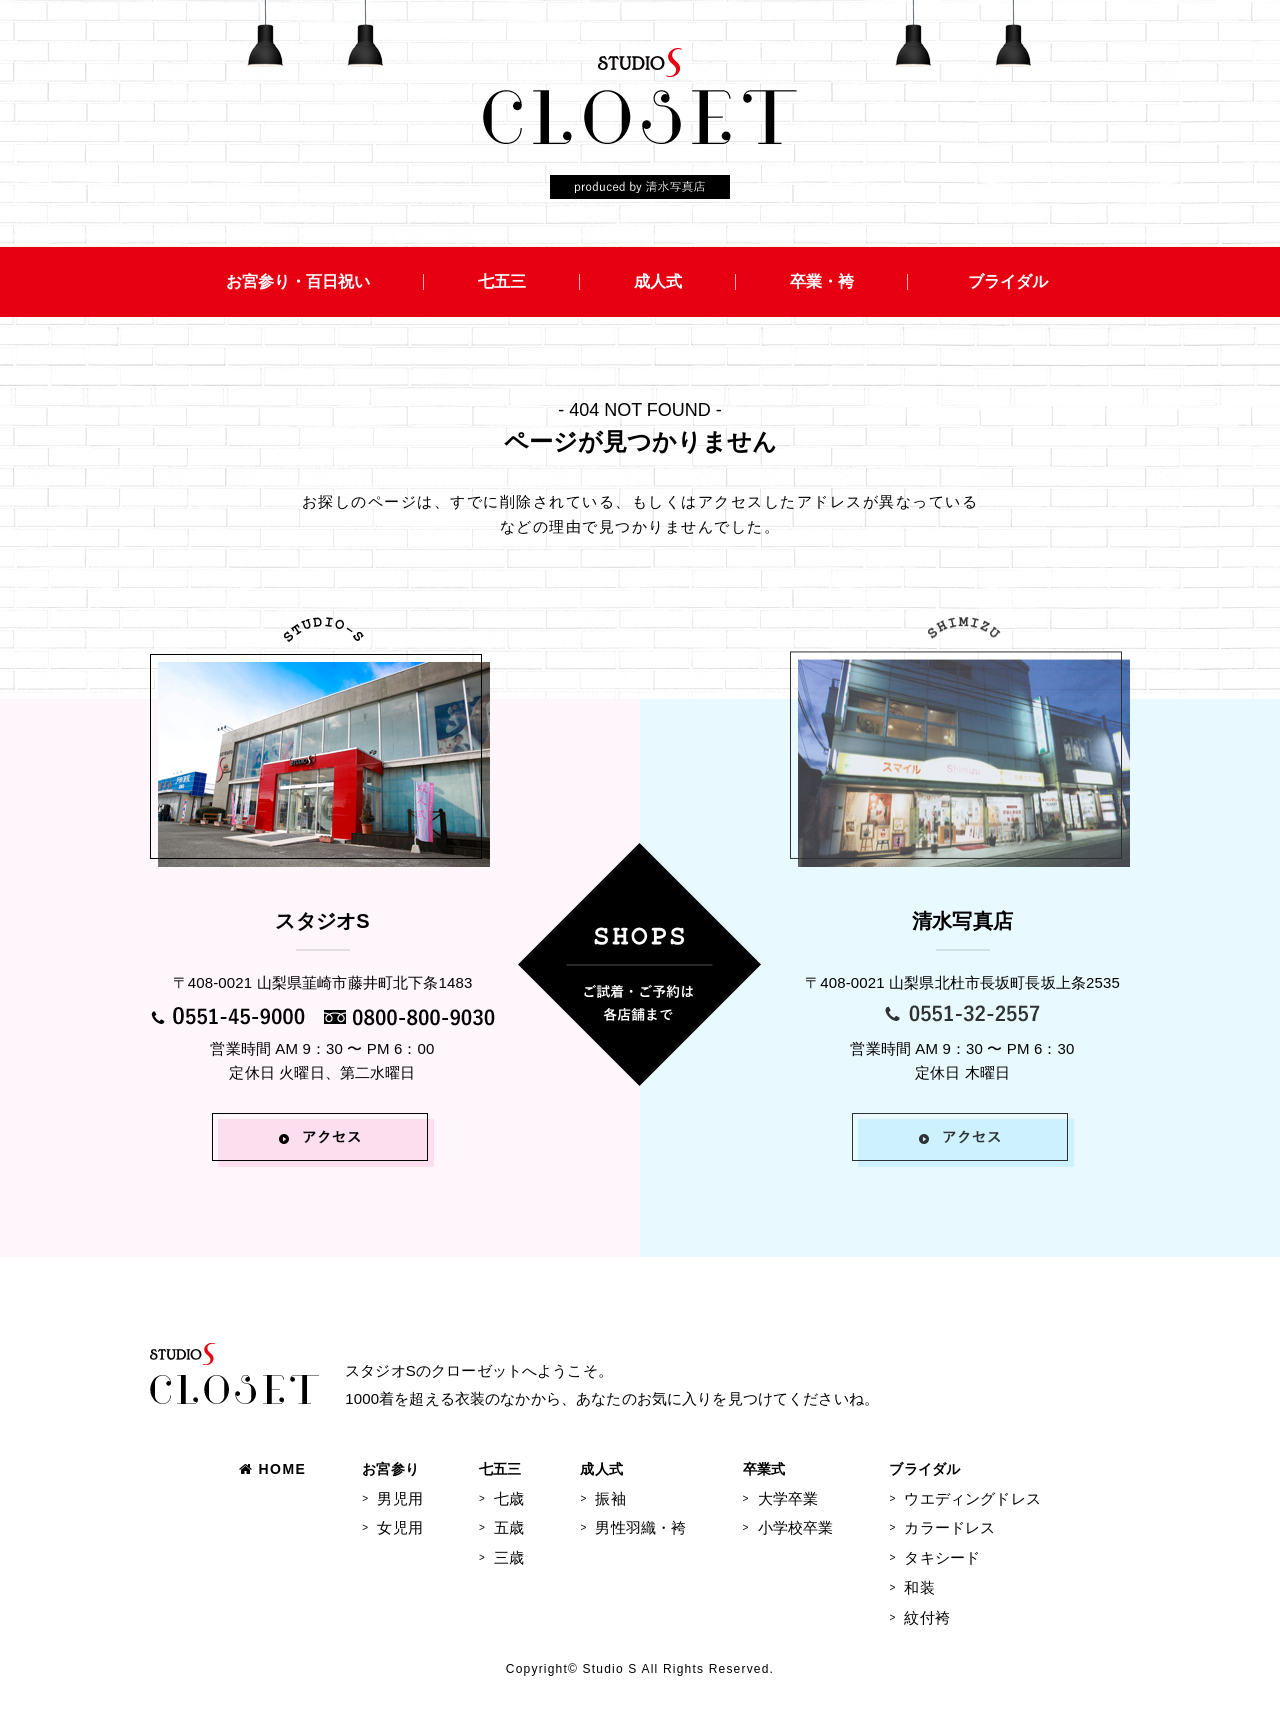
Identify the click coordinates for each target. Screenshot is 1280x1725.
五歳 (509, 1527)
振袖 (610, 1498)
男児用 (399, 1498)
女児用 (399, 1527)
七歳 (509, 1498)
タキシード (942, 1557)
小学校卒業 (796, 1527)
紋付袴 (926, 1617)
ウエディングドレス (972, 1498)
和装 (919, 1587)
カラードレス (949, 1527)
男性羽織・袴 (640, 1527)
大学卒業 (788, 1498)
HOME (272, 1469)
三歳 (509, 1557)
